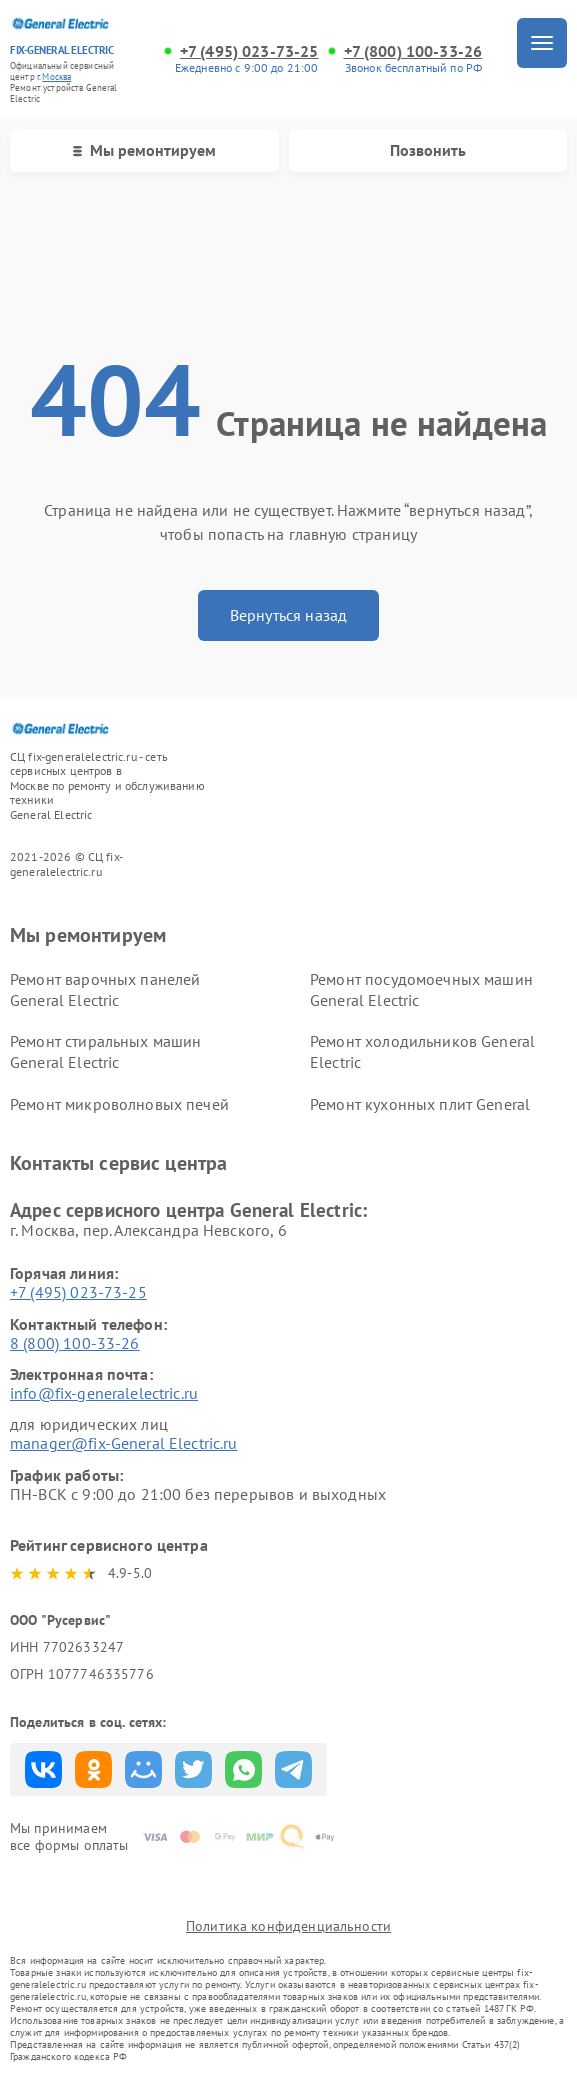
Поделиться (43, 1769)
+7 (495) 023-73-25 (249, 51)
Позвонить (428, 150)
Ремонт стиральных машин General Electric (105, 1051)
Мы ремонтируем (144, 150)
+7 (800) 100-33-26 (413, 51)
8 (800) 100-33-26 (75, 1343)
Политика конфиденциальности (288, 1926)
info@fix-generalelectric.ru (104, 1393)
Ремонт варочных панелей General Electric (105, 989)
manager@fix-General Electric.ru (124, 1443)
